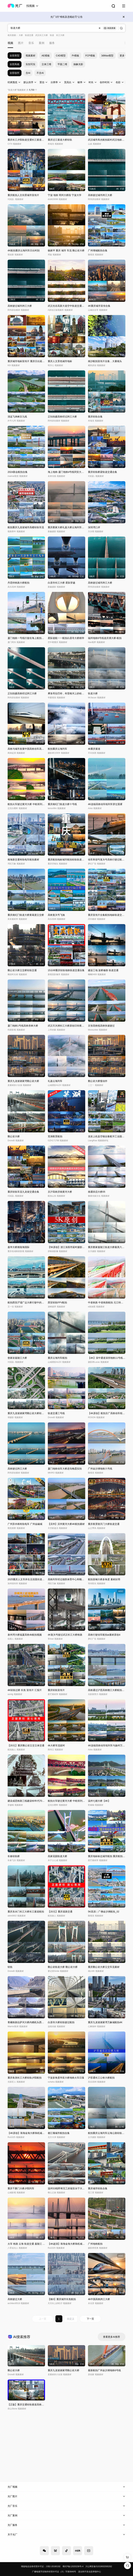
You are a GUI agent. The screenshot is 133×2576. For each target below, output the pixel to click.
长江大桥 (60, 35)
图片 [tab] (21, 42)
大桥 (21, 35)
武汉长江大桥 (41, 35)
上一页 (42, 2318)
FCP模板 (90, 55)
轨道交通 (29, 35)
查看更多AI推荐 (111, 2336)
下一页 (90, 2318)
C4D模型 (61, 55)
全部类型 (14, 55)
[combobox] (32, 6)
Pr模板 (75, 55)
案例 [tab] (41, 42)
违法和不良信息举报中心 (89, 2571)
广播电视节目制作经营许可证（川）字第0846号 (54, 2571)
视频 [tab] (10, 42)
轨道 (52, 35)
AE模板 (46, 55)
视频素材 (30, 55)
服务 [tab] (52, 42)
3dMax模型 (107, 55)
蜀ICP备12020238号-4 (73, 2566)
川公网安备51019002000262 (98, 2566)
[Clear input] (99, 28)
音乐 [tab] (31, 42)
